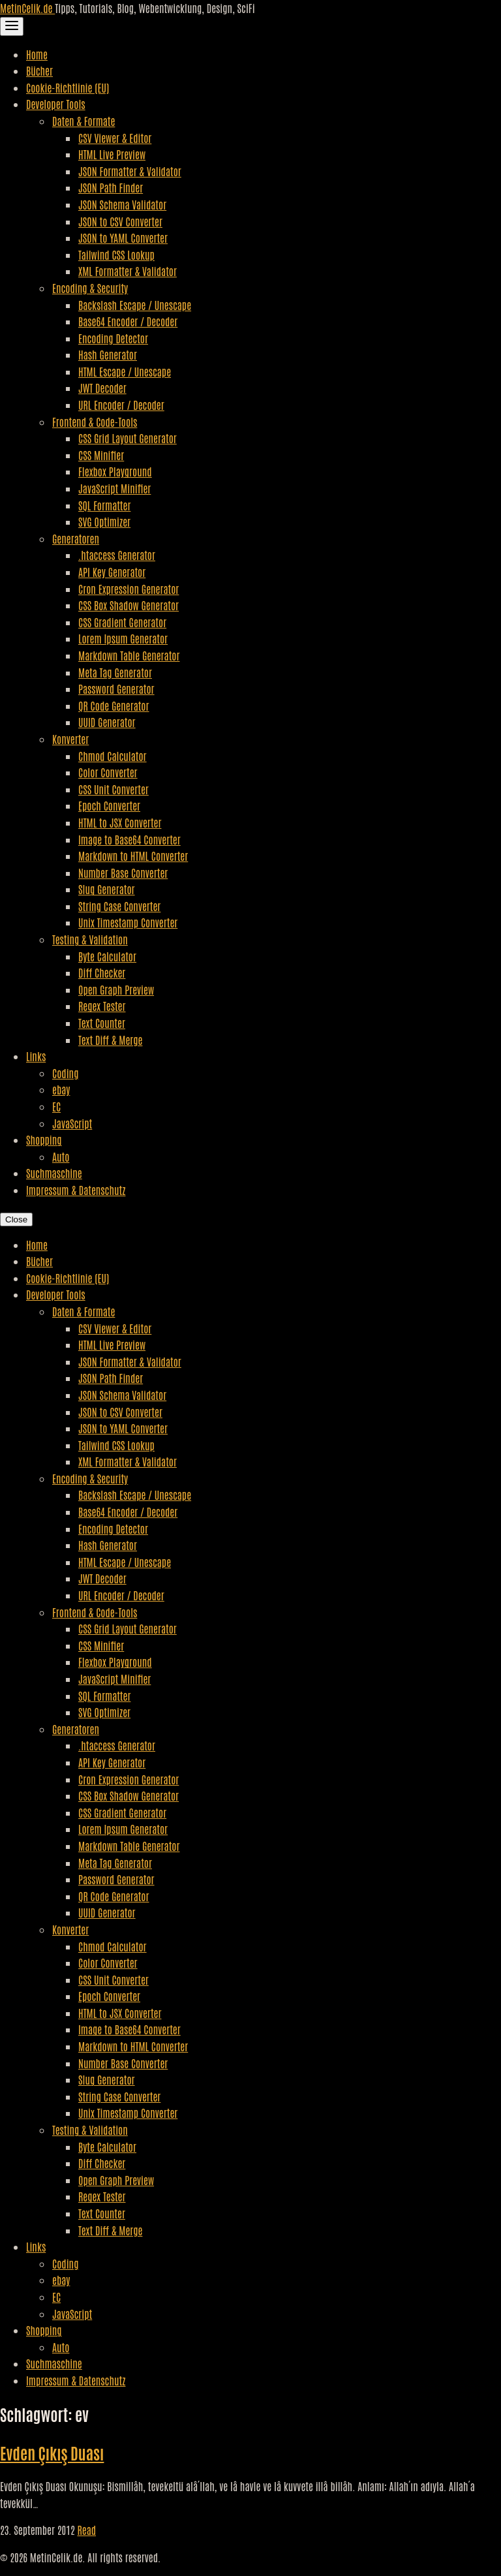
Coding (65, 1072)
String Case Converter (119, 905)
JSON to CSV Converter (120, 221)
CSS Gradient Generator (122, 621)
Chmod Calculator (112, 755)
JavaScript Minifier (114, 488)
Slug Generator (106, 888)
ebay (61, 1089)
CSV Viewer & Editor (114, 137)
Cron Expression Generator (128, 588)
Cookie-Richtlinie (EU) (67, 87)
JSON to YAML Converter (123, 237)
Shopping (44, 1139)
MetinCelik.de (27, 7)
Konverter (70, 738)
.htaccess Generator (116, 554)
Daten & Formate (83, 120)
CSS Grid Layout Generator (127, 437)
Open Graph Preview (116, 989)
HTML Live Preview (111, 154)
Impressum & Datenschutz (75, 1189)
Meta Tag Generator (115, 672)
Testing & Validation (90, 939)
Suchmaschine (54, 1172)
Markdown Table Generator (128, 655)
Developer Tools (55, 103)
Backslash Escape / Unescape (134, 304)
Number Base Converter (123, 872)
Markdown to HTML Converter (133, 855)
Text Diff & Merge (110, 1039)
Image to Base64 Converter (129, 839)
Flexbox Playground (115, 471)
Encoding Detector (113, 338)
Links (36, 1056)
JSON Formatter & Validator (129, 171)
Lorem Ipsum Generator (123, 638)
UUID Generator (107, 721)
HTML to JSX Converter (119, 822)
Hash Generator (107, 354)
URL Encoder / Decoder (121, 404)
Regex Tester (101, 1005)
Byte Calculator (107, 956)
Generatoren (75, 538)
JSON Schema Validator (122, 204)
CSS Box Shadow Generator (128, 605)
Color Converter (108, 772)
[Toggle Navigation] (11, 26)
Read (86, 2529)
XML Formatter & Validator (127, 270)
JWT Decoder (102, 387)
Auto (60, 1156)
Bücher (39, 70)
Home (37, 54)
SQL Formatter (104, 505)
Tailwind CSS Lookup (116, 254)
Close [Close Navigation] (16, 1219)
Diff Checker (101, 972)
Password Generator (116, 688)
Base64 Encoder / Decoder (127, 321)
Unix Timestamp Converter (127, 922)
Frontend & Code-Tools (94, 421)
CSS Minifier (101, 454)
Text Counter (101, 1022)
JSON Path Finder (110, 187)
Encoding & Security (90, 287)
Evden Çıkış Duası (52, 2452)
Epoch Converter (109, 805)
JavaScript (72, 1123)
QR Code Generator (113, 705)
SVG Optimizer (104, 521)
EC (56, 1106)
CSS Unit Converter (113, 789)
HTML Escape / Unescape (124, 371)
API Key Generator (111, 571)
